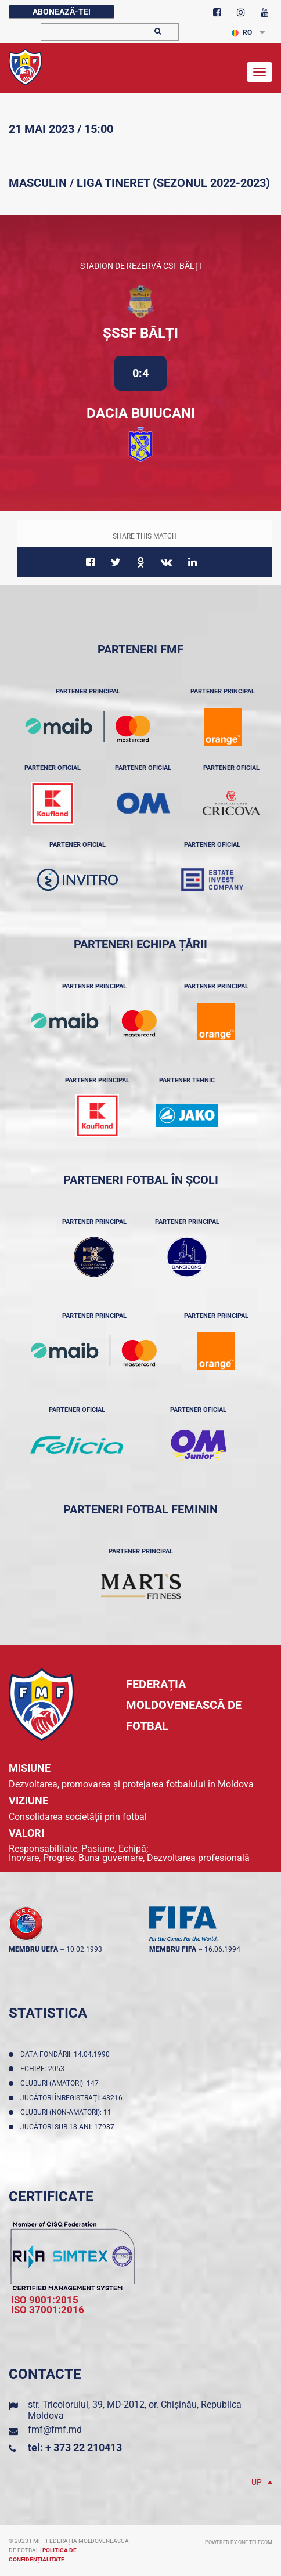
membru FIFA (172, 1949)
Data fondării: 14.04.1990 (66, 2054)
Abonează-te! (62, 11)
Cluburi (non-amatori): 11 (67, 2112)
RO (242, 32)
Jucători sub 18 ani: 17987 (69, 2127)
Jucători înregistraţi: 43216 (73, 2098)
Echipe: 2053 (44, 2069)
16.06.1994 (222, 1949)
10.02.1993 (84, 1949)
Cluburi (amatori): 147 (61, 2083)
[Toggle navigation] (259, 72)
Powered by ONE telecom (238, 2542)
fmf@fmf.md (55, 2429)
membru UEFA (33, 1949)
